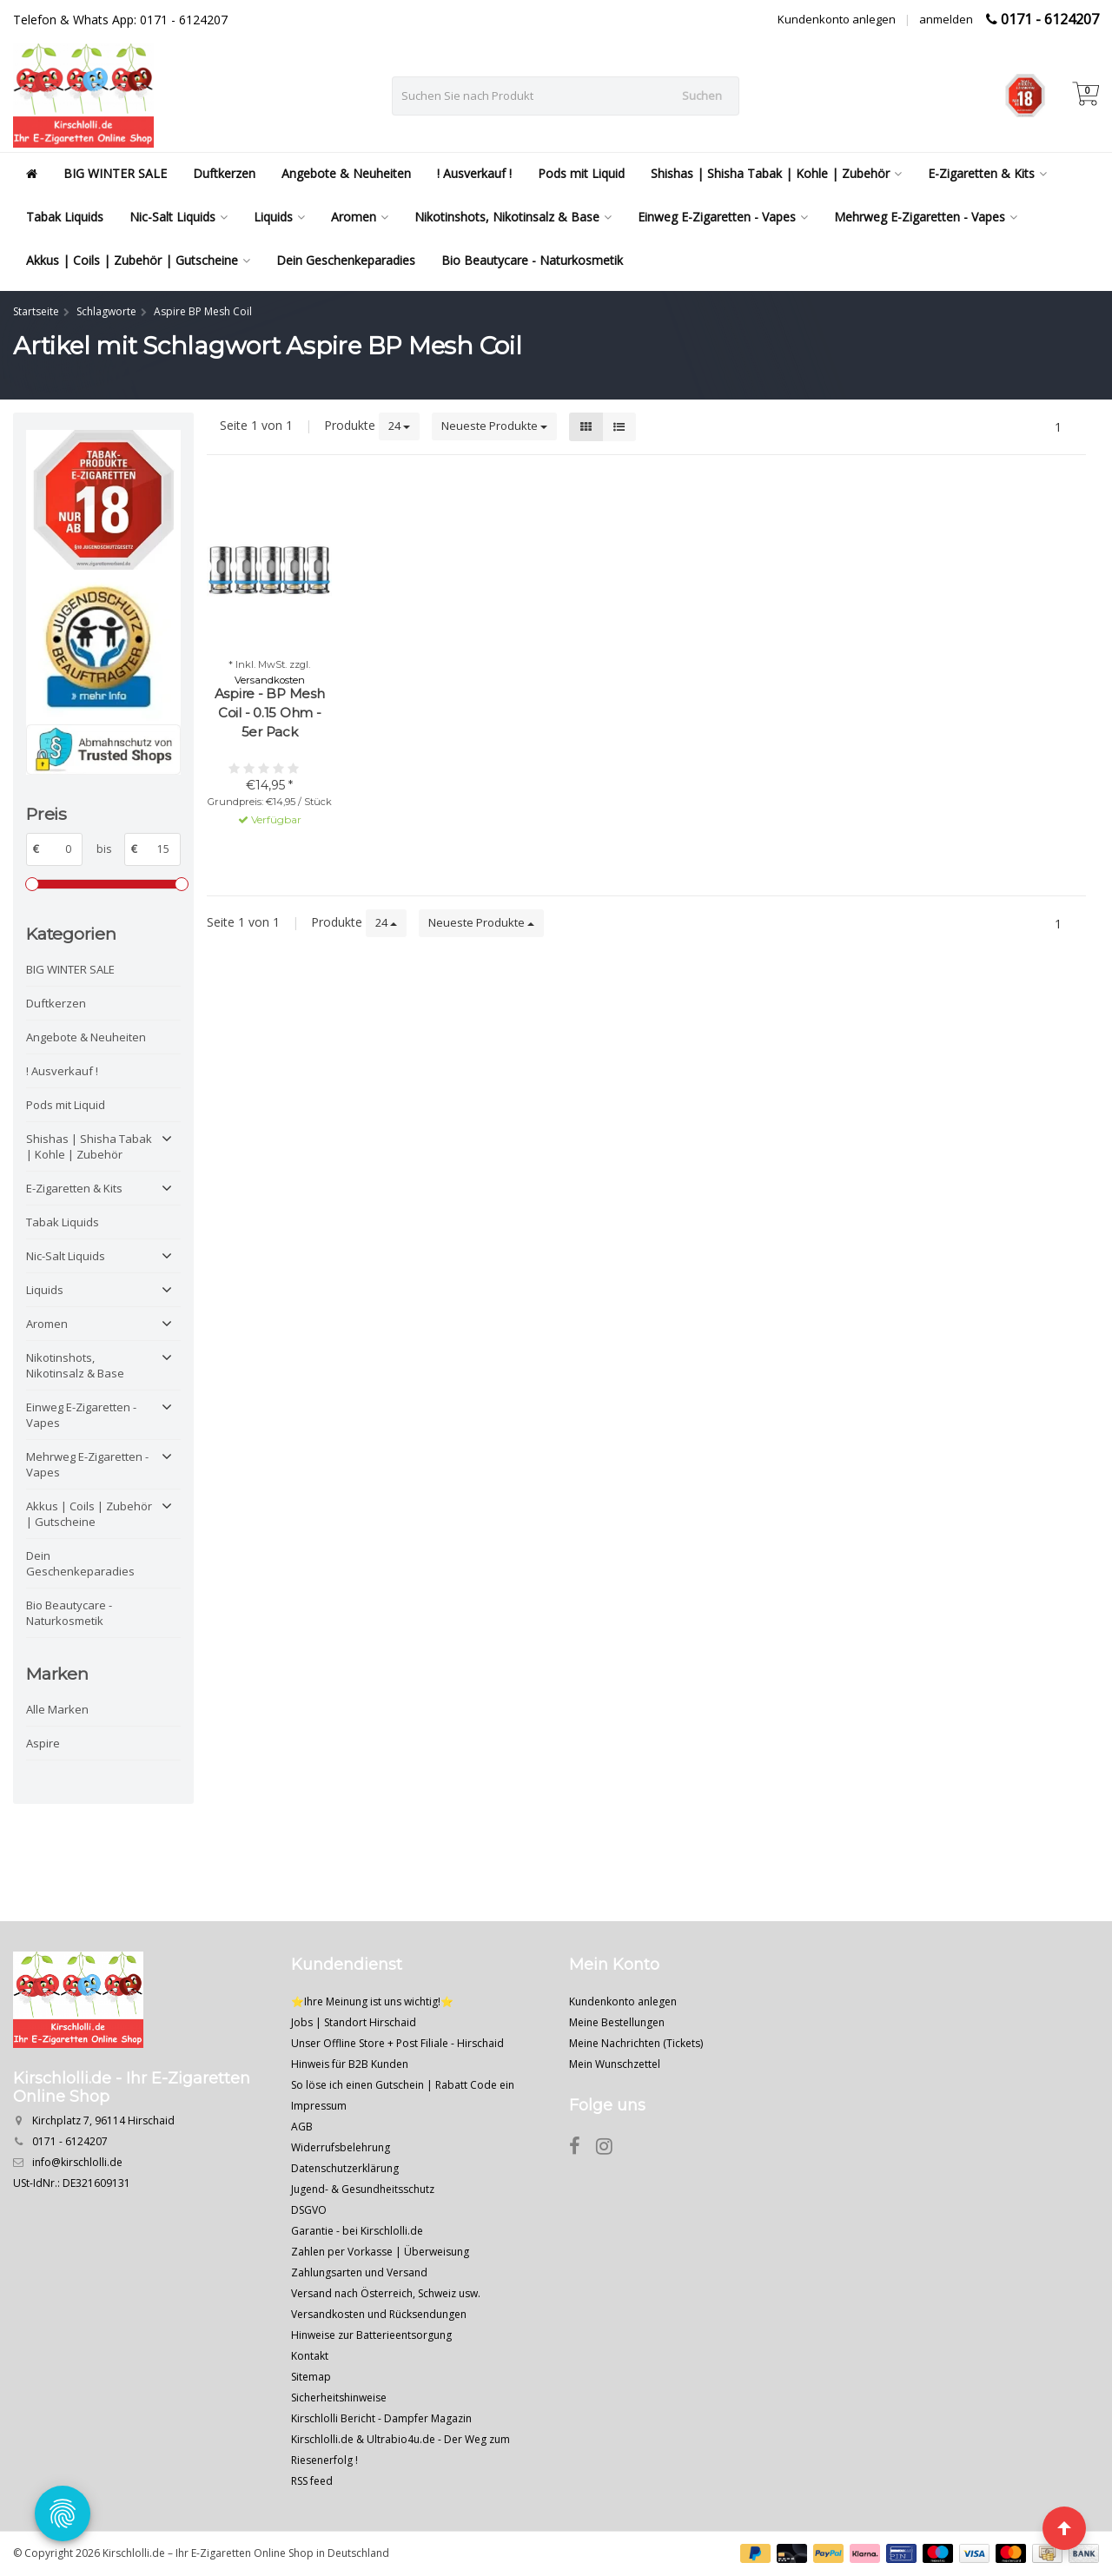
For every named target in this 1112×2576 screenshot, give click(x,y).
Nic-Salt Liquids (178, 216)
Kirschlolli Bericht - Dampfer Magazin (381, 2418)
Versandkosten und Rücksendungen (379, 2314)
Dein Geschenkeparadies (345, 260)
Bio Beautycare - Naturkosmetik (532, 260)
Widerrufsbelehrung (340, 2147)
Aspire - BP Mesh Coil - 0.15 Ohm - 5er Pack (270, 712)
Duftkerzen (224, 173)
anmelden (946, 19)
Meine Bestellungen (617, 2022)
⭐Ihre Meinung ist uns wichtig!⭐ (372, 2001)
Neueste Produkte (494, 425)
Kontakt (309, 2355)
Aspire (43, 1743)
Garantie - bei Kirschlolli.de (357, 2230)
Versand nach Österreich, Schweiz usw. (385, 2293)
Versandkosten (270, 680)
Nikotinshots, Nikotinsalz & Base (513, 216)
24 (399, 425)
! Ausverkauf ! (474, 173)
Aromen (359, 216)
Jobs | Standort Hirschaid (353, 2022)
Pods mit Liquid (581, 173)
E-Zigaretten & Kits (987, 173)
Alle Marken (57, 1709)
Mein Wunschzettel (614, 2064)
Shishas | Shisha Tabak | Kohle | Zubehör (776, 173)
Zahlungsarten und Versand (359, 2272)
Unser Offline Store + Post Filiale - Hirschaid (397, 2043)
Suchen (702, 95)
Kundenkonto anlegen (837, 19)
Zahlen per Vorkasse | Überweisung (380, 2251)
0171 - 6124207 (1050, 19)
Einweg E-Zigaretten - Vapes (723, 216)
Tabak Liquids (64, 216)
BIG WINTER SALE (115, 173)
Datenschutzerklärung (345, 2168)
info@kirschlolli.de (77, 2162)
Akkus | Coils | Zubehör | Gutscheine (138, 260)
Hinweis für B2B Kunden (349, 2064)
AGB (302, 2126)
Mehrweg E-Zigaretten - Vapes (925, 216)
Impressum (319, 2105)
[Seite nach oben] (1064, 2528)
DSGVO (309, 2210)
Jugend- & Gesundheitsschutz (362, 2189)
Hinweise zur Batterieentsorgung (371, 2335)
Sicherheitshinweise (339, 2397)
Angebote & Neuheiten (346, 173)
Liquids (279, 216)
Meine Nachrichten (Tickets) (636, 2043)
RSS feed (312, 2481)
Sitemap (311, 2376)
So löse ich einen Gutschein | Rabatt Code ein (402, 2084)
